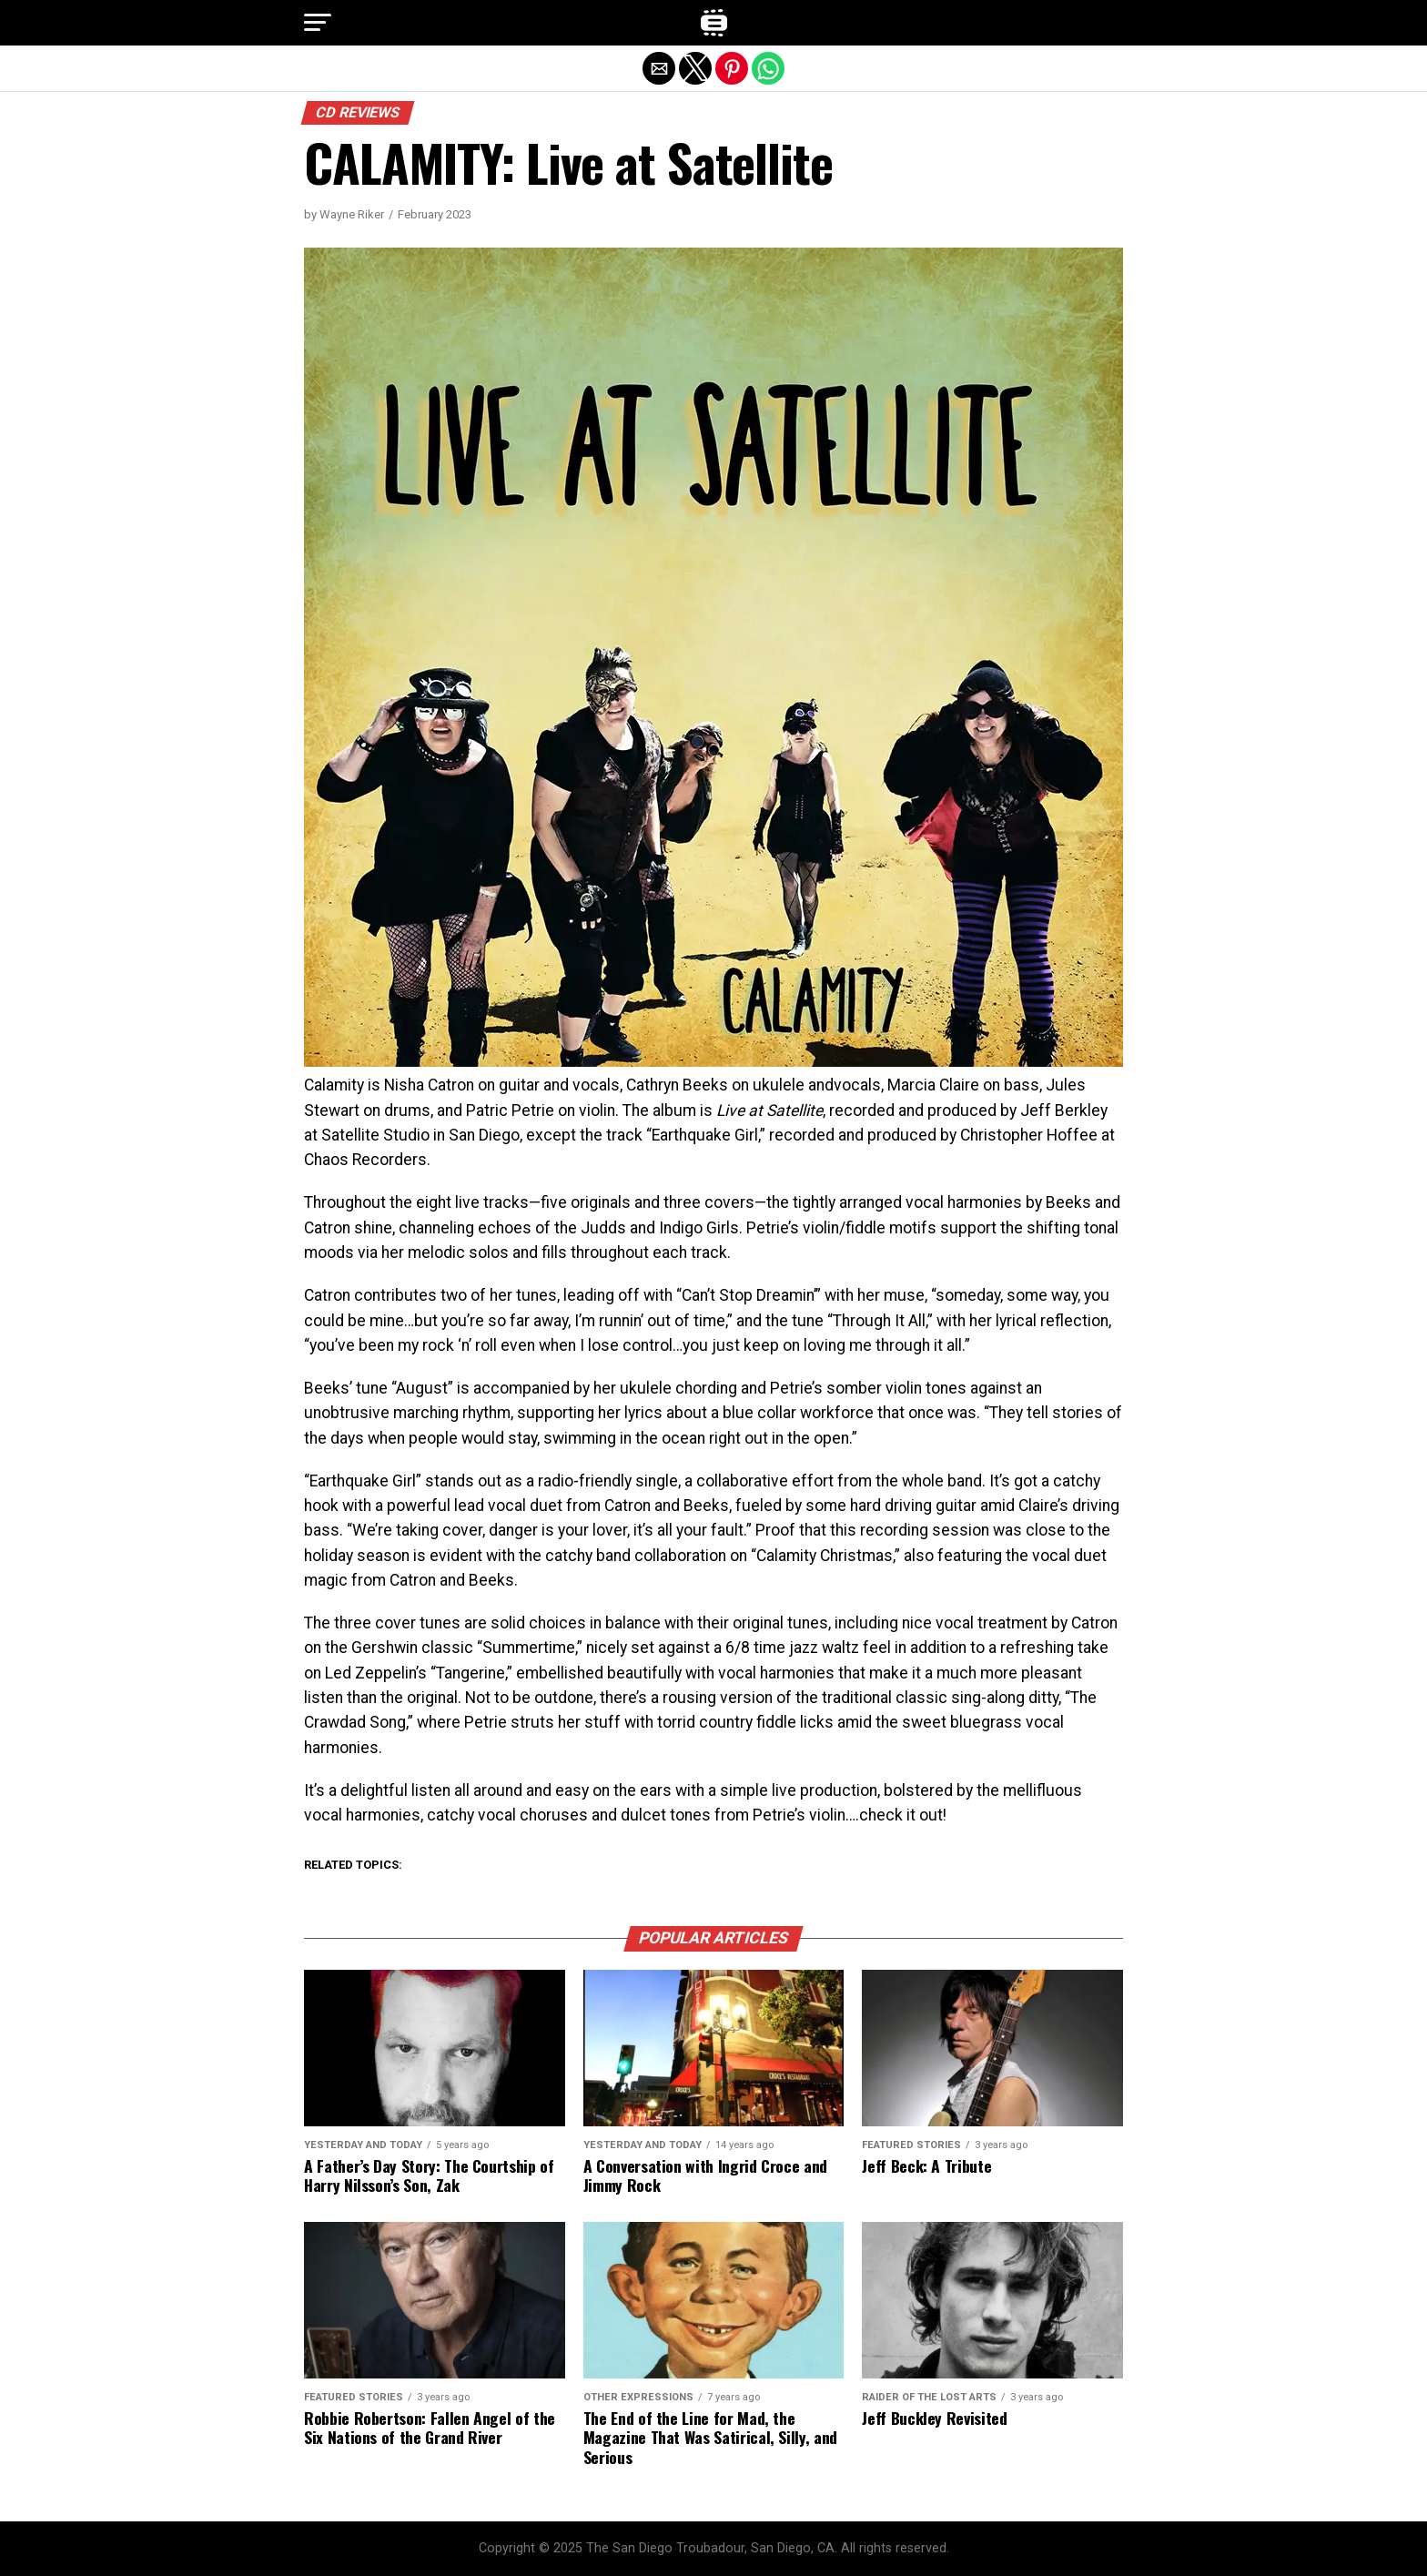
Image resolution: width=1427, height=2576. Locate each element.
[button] (317, 23)
